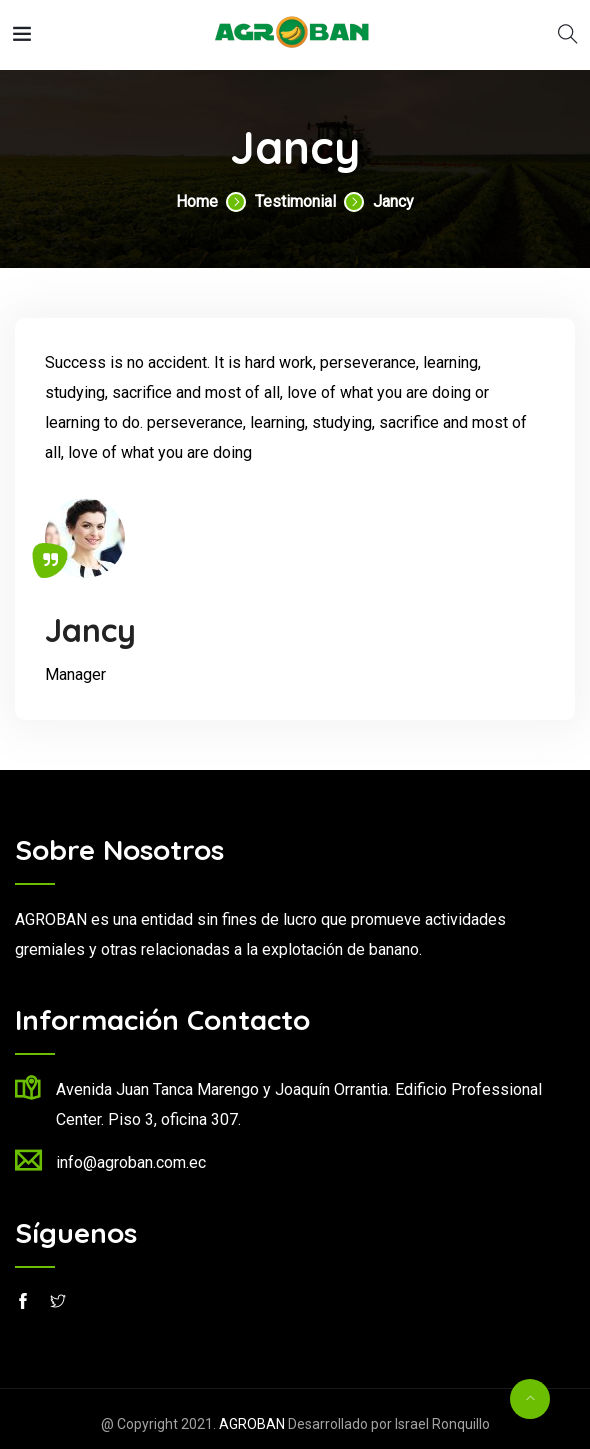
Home (197, 201)
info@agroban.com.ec (131, 1162)
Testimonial (295, 201)
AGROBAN (252, 1424)
